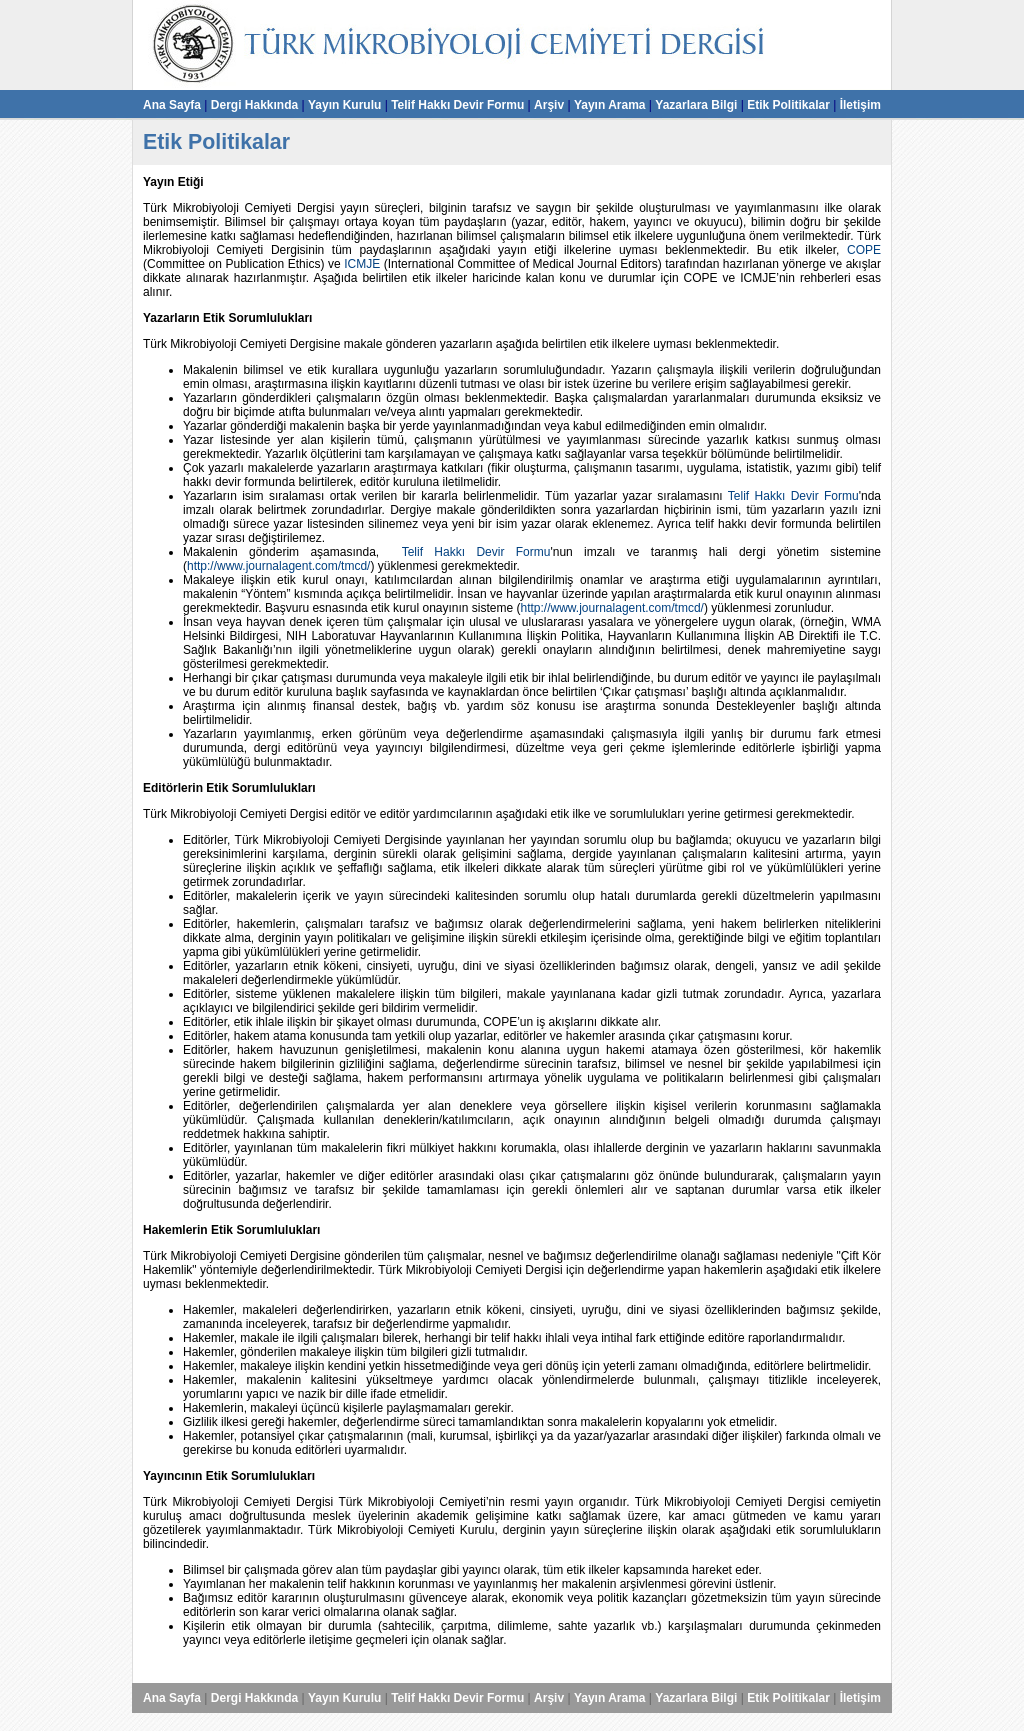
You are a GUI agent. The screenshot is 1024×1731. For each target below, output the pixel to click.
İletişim (860, 105)
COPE (864, 250)
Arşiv (549, 105)
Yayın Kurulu (344, 105)
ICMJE (362, 264)
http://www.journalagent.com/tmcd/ (278, 566)
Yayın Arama (610, 105)
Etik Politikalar (788, 105)
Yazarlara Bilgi (696, 105)
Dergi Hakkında (254, 105)
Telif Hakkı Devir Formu (457, 105)
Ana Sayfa (172, 105)
